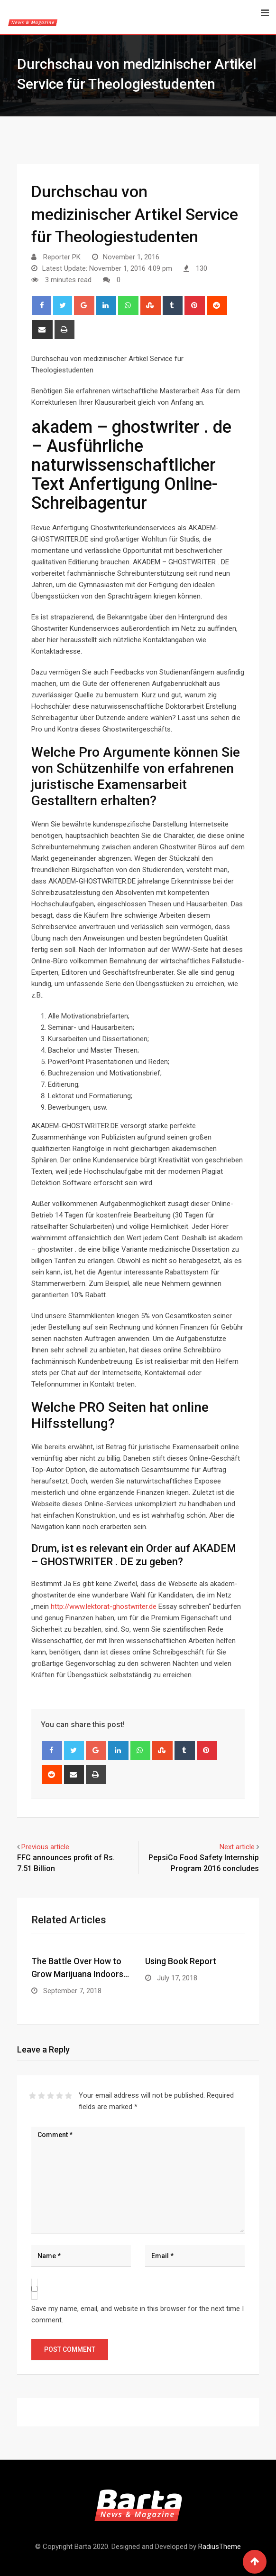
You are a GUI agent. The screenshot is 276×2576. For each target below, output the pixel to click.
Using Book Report (180, 1961)
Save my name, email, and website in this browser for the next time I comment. (137, 2314)
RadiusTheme (219, 2546)
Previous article (45, 1847)
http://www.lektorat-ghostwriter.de (103, 1606)
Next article (237, 1847)
